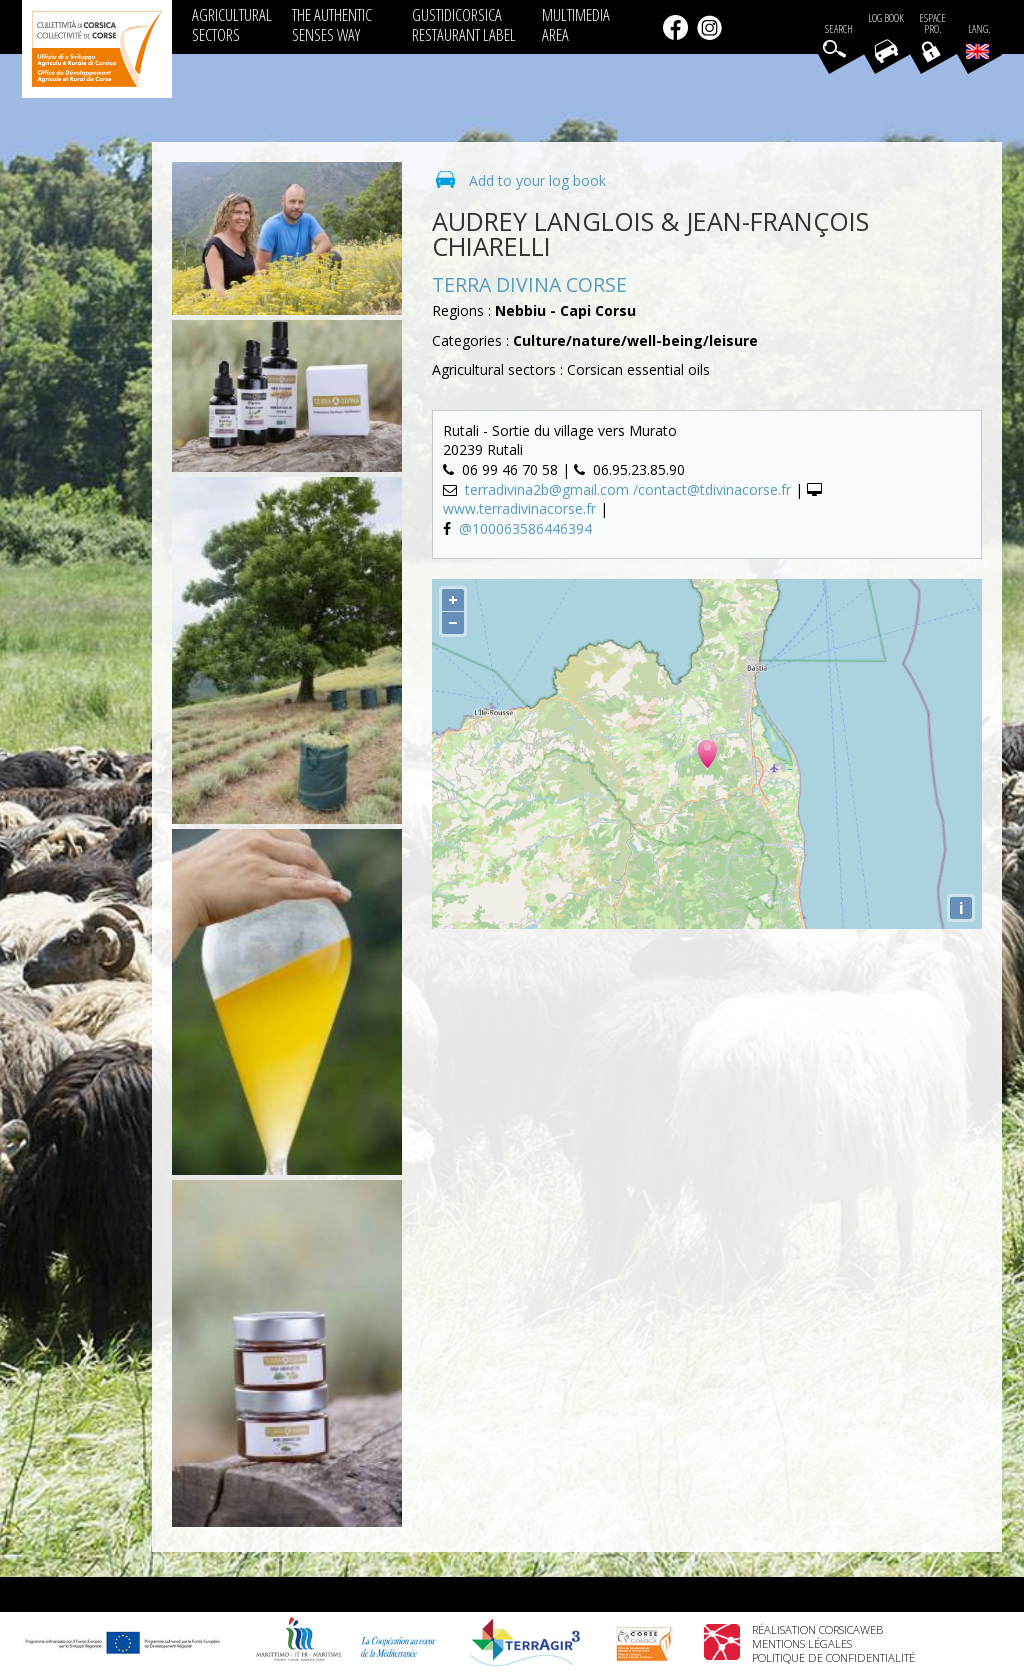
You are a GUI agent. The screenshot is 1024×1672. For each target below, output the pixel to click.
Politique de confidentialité (833, 1657)
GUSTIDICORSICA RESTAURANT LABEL (464, 24)
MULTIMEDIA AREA (576, 24)
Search (839, 29)
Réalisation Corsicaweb (817, 1629)
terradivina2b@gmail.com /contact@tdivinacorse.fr (630, 489)
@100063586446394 (525, 528)
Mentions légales (802, 1643)
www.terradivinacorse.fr (519, 508)
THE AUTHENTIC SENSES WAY (332, 24)
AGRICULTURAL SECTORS (232, 24)
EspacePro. (932, 24)
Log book (886, 18)
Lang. (978, 41)
